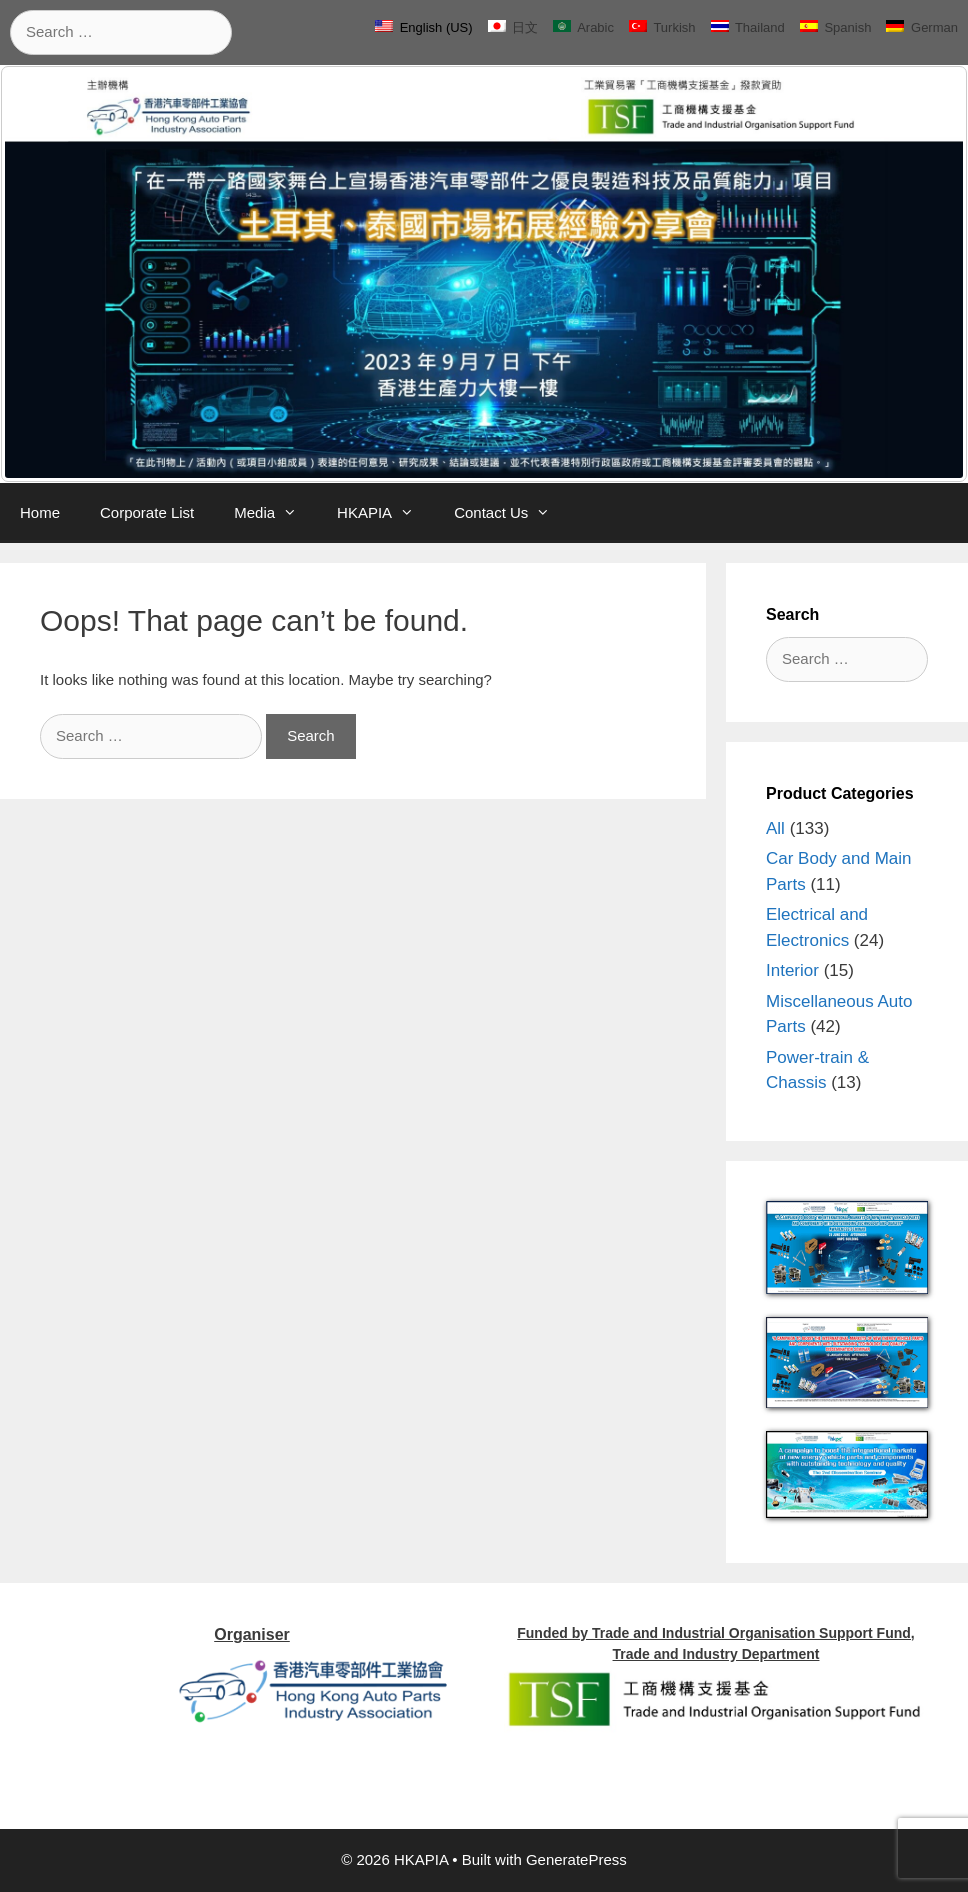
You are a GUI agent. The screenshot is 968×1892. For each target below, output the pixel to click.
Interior (792, 970)
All (775, 828)
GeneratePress (576, 1859)
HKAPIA (385, 513)
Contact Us (512, 513)
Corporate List (147, 512)
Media (275, 513)
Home (40, 512)
